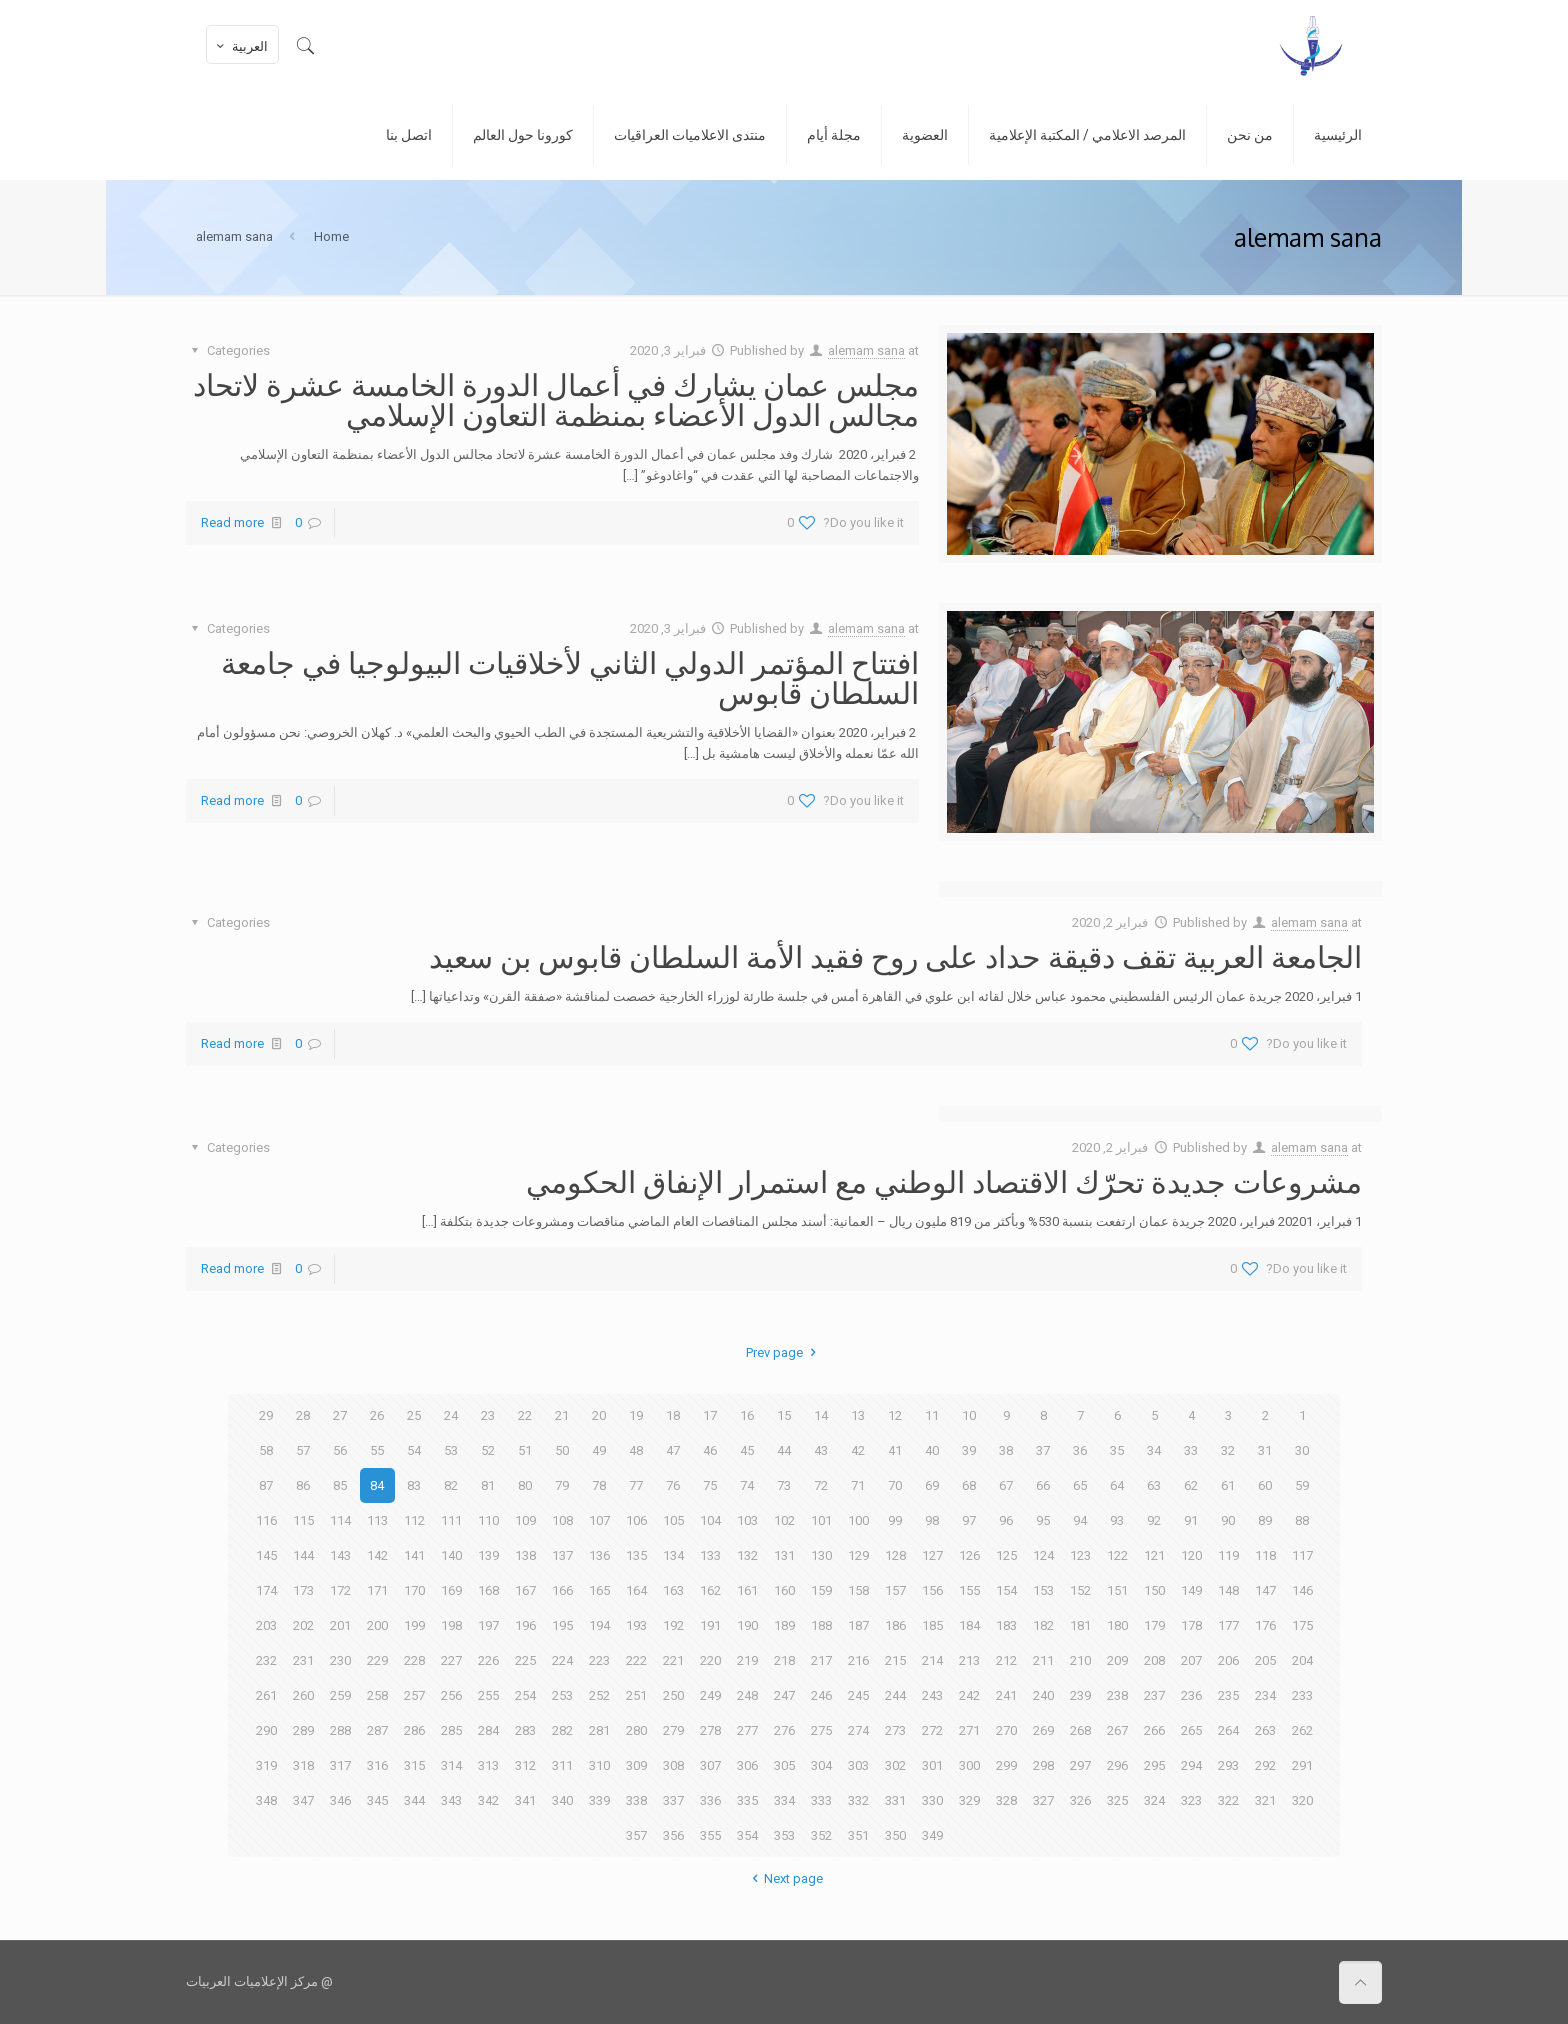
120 (1191, 1555)
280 (636, 1730)
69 (932, 1485)
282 (562, 1730)
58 (266, 1450)
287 (377, 1730)
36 (1080, 1450)
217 (821, 1660)
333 (821, 1800)
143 (340, 1555)
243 (932, 1695)
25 (414, 1415)
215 (895, 1660)
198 (451, 1625)
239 (1080, 1695)
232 (266, 1660)
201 (340, 1625)
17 (710, 1415)
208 (1154, 1660)
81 (488, 1485)
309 (636, 1765)
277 (747, 1730)
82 (451, 1485)
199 (414, 1625)
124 (1043, 1555)
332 (858, 1800)
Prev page (783, 1352)
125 (1006, 1555)
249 (710, 1695)
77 (636, 1485)
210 (1080, 1660)
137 (562, 1555)
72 (821, 1485)
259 (340, 1695)
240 (1043, 1695)
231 (303, 1660)
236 (1191, 1695)
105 (673, 1520)
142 (377, 1555)
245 (858, 1695)
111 (451, 1520)
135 (636, 1555)
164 (636, 1590)
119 (1228, 1555)
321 (1265, 1800)
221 (673, 1660)
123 (1080, 1555)
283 (525, 1730)
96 (1006, 1520)
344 (414, 1800)
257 (414, 1695)
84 (377, 1485)
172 (340, 1590)
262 (1302, 1730)
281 (599, 1730)
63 (1154, 1485)
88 (1302, 1520)
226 (488, 1660)
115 (303, 1520)
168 (488, 1590)
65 (1080, 1485)
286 (414, 1730)
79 (562, 1485)
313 (488, 1765)
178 (1191, 1625)
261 (266, 1695)
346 (340, 1800)
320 (1302, 1800)
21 (562, 1415)
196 (525, 1625)
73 (784, 1485)
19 (636, 1415)
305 (784, 1765)
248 (747, 1695)
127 (932, 1555)
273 (895, 1730)
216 (858, 1660)
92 (1154, 1520)
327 (1043, 1800)
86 (303, 1485)
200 (377, 1625)
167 (525, 1590)
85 (340, 1485)
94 (1080, 1520)
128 (895, 1555)
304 (821, 1765)
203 (266, 1625)
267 (1117, 1730)
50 (562, 1450)
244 (895, 1695)
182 (1043, 1625)
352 (821, 1835)
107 (599, 1520)
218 (784, 1660)
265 (1191, 1730)
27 (340, 1415)
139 (488, 1555)
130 (821, 1555)
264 (1228, 1730)
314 (451, 1765)
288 (340, 1730)
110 (488, 1520)
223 (599, 1660)
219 (747, 1660)
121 (1154, 1555)
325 (1117, 1800)
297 (1080, 1765)
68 (969, 1485)
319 (266, 1765)
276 (784, 1730)
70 (895, 1485)
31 (1265, 1450)
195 (562, 1625)
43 (821, 1450)
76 (673, 1485)
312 (525, 1765)
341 (525, 1800)
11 (932, 1415)
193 (636, 1625)
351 (858, 1835)
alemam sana (866, 350)
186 (895, 1625)
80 (525, 1485)
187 (858, 1625)
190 (747, 1625)
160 (784, 1590)
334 (784, 1800)
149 (1191, 1590)
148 (1228, 1590)
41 (895, 1450)
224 (562, 1660)
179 (1154, 1625)
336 (710, 1800)
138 (525, 1555)
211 (1043, 1660)
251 (636, 1695)
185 (932, 1625)
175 (1302, 1625)
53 (451, 1450)
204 (1302, 1660)
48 (636, 1450)
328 (1006, 1800)
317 (340, 1765)
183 (1006, 1625)
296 (1117, 1765)
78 (599, 1485)
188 (821, 1625)
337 (673, 1800)
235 (1228, 1695)
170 (414, 1590)
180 (1117, 1625)
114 (340, 1520)
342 (488, 1800)
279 (673, 1730)
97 (969, 1520)
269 (1043, 1730)
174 (266, 1590)
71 (858, 1485)
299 (1006, 1765)
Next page (783, 1878)
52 (488, 1450)
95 (1043, 1520)
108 (562, 1520)
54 (414, 1450)
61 (1228, 1485)
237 (1154, 1695)
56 (340, 1450)
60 (1265, 1485)
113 (377, 1520)
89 (1265, 1520)
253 (562, 1695)
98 (932, 1520)
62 (1191, 1485)
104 (710, 1520)
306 (747, 1765)
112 (414, 1520)
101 (821, 1520)
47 (673, 1450)
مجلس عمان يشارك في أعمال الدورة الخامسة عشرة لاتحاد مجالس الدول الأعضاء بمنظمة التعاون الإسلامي (556, 399)
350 (895, 1835)
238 (1117, 1695)
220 (710, 1660)
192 (673, 1625)
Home (331, 236)
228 (414, 1660)
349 (932, 1835)
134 (673, 1555)
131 (784, 1555)
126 (969, 1555)
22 (525, 1415)
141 (414, 1555)
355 (710, 1835)
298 (1043, 1765)
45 (747, 1450)
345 (377, 1800)
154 (1006, 1590)
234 (1265, 1695)
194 (599, 1625)
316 (377, 1765)
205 (1265, 1660)
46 (710, 1450)
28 (303, 1415)
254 (525, 1695)
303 (858, 1765)
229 (377, 1660)
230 (340, 1660)
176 (1265, 1625)
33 (1191, 1450)
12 (895, 1415)
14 (821, 1415)
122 (1117, 1555)
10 (969, 1415)
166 (562, 1590)
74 (747, 1485)
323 (1191, 1800)
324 (1154, 1800)
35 (1117, 1450)
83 (414, 1485)
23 (488, 1415)
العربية (240, 46)
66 (1043, 1485)
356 (673, 1835)
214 (932, 1660)
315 (414, 1765)
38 (1006, 1450)
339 (599, 1800)
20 (599, 1415)
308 (673, 1765)
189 (784, 1625)
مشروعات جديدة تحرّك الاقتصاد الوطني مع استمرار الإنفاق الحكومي (944, 1181)
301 (932, 1765)
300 (969, 1765)
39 (969, 1450)
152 (1080, 1590)
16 (747, 1415)
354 (747, 1835)
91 (1191, 1520)
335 (747, 1800)
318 (303, 1765)
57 (303, 1450)
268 (1080, 1730)
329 (969, 1800)
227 (451, 1660)
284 (488, 1730)
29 (266, 1415)
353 (784, 1835)
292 (1265, 1765)
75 (710, 1485)
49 (599, 1450)
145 (266, 1555)
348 (266, 1800)
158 (858, 1590)
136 (599, 1555)
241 (1006, 1695)
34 (1154, 1450)
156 (932, 1590)
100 (858, 1520)
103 (747, 1520)
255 (488, 1695)
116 (266, 1520)
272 (932, 1730)
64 (1117, 1485)
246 (821, 1695)
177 (1228, 1625)
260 (303, 1695)
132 (747, 1555)
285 (451, 1730)
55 (377, 1450)
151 (1117, 1590)
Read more (232, 522)
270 (1006, 1730)
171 (377, 1590)
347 (303, 1800)
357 (636, 1835)
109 (525, 1520)
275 (821, 1730)
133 (710, 1555)
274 (858, 1730)
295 (1154, 1765)
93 (1117, 1520)
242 (969, 1695)
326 (1080, 1800)
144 (303, 1555)
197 (488, 1625)
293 (1228, 1765)
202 (303, 1625)
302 (895, 1765)
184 (969, 1625)
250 (673, 1695)
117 (1302, 1555)
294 (1191, 1765)
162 (710, 1590)
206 (1228, 1660)
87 (266, 1485)
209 (1117, 1660)
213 (969, 1660)
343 (451, 1800)
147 (1265, 1590)
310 (599, 1765)
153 (1043, 1590)
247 (784, 1695)
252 (599, 1695)
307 (710, 1765)
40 (932, 1450)
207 (1191, 1660)
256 (451, 1695)
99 (895, 1520)
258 (377, 1695)
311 (562, 1765)
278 (710, 1730)
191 (710, 1625)
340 (562, 1800)
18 (673, 1415)
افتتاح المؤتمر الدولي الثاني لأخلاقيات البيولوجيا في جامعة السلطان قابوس (570, 677)
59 (1302, 1485)
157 (895, 1590)
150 (1154, 1590)
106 (636, 1520)
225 (525, 1660)
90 (1228, 1520)
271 (969, 1730)
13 (858, 1415)
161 (747, 1590)
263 (1265, 1730)
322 (1228, 1800)
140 (451, 1555)
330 (932, 1800)
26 (377, 1415)
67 (1006, 1485)
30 (1302, 1450)
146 (1302, 1590)
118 (1265, 1555)
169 (451, 1590)
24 (451, 1415)
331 (895, 1800)
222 (636, 1660)
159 (821, 1590)
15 (784, 1415)
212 (1006, 1660)
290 (266, 1730)
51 (525, 1450)
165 (599, 1590)
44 (784, 1450)
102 (784, 1520)
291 (1302, 1765)
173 (303, 1590)
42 (858, 1450)
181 (1080, 1625)
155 (969, 1590)
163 (673, 1590)
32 (1228, 1450)
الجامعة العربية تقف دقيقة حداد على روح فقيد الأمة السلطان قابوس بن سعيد (895, 956)
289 (303, 1730)
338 (636, 1800)
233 (1302, 1695)
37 (1043, 1450)
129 (858, 1555)
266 (1154, 1730)
